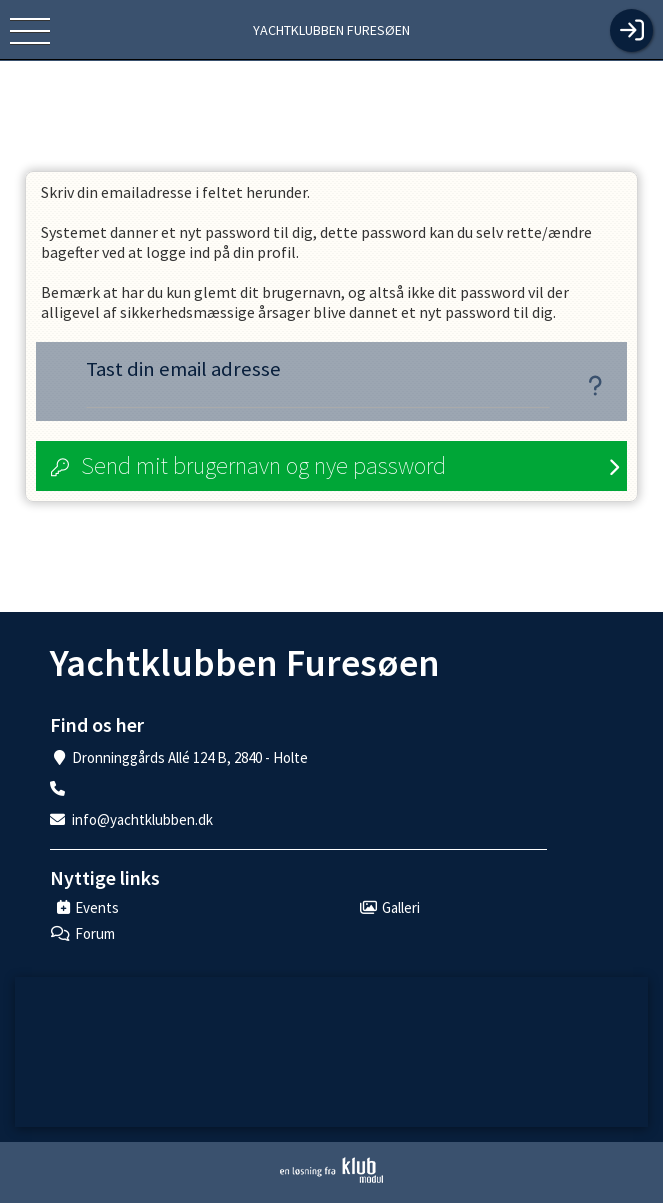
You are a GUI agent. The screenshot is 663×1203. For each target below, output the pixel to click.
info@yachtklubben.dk (142, 819)
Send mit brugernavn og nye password (263, 465)
